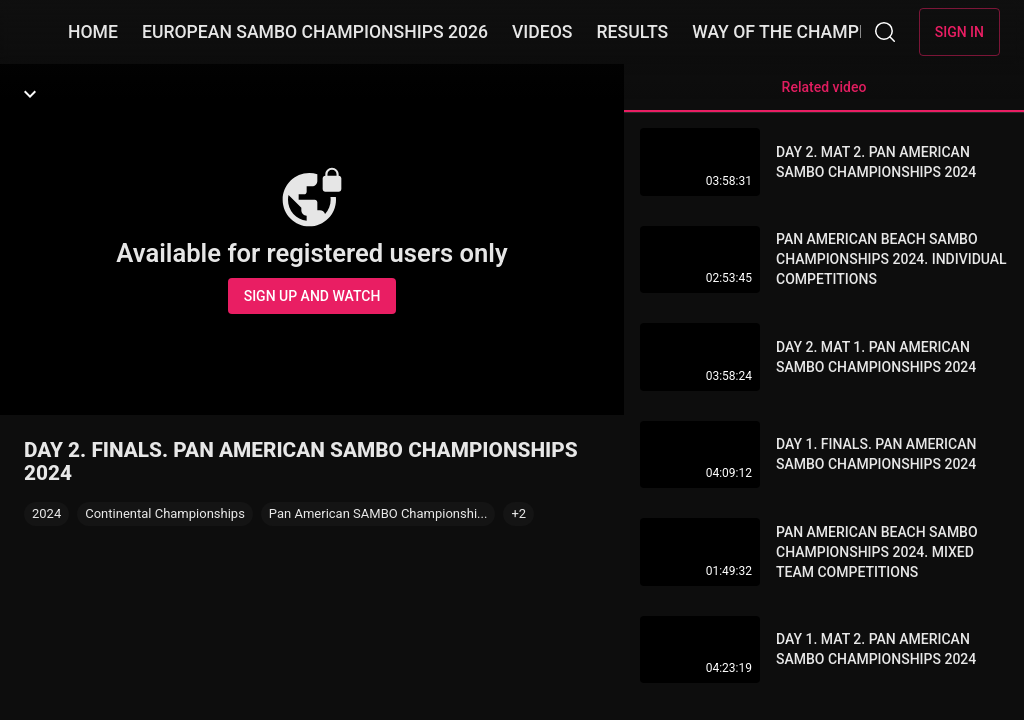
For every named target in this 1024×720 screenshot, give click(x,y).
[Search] (885, 32)
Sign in (959, 32)
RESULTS (632, 32)
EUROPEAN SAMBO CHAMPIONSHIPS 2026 (315, 32)
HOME (93, 32)
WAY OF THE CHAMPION (790, 32)
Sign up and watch (312, 296)
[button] (518, 514)
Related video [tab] (824, 95)
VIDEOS (542, 32)
